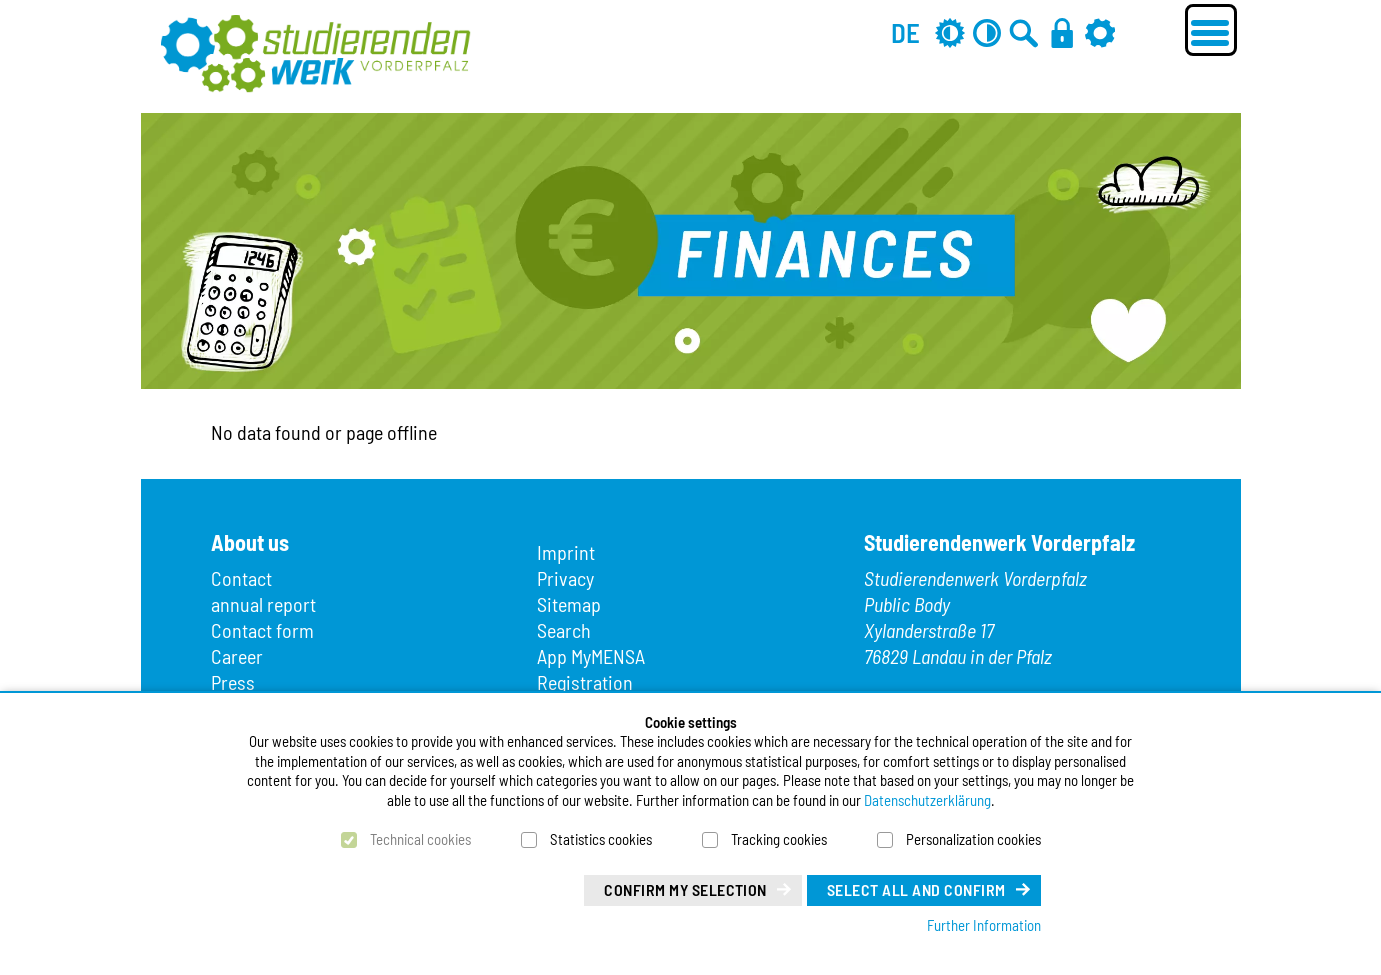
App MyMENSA (591, 656)
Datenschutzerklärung (927, 800)
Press (233, 682)
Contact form (262, 630)
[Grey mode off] (950, 32)
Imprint (566, 552)
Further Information (984, 925)
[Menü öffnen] (1211, 30)
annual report (263, 604)
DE (905, 32)
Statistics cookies (601, 839)
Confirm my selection (685, 889)
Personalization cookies (973, 839)
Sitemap (569, 604)
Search (564, 630)
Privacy (565, 578)
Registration (585, 682)
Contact (241, 578)
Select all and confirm (916, 889)
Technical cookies (420, 839)
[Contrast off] (987, 32)
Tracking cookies (779, 839)
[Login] (1062, 32)
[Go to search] (1024, 32)
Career (237, 656)
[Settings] (1100, 32)
